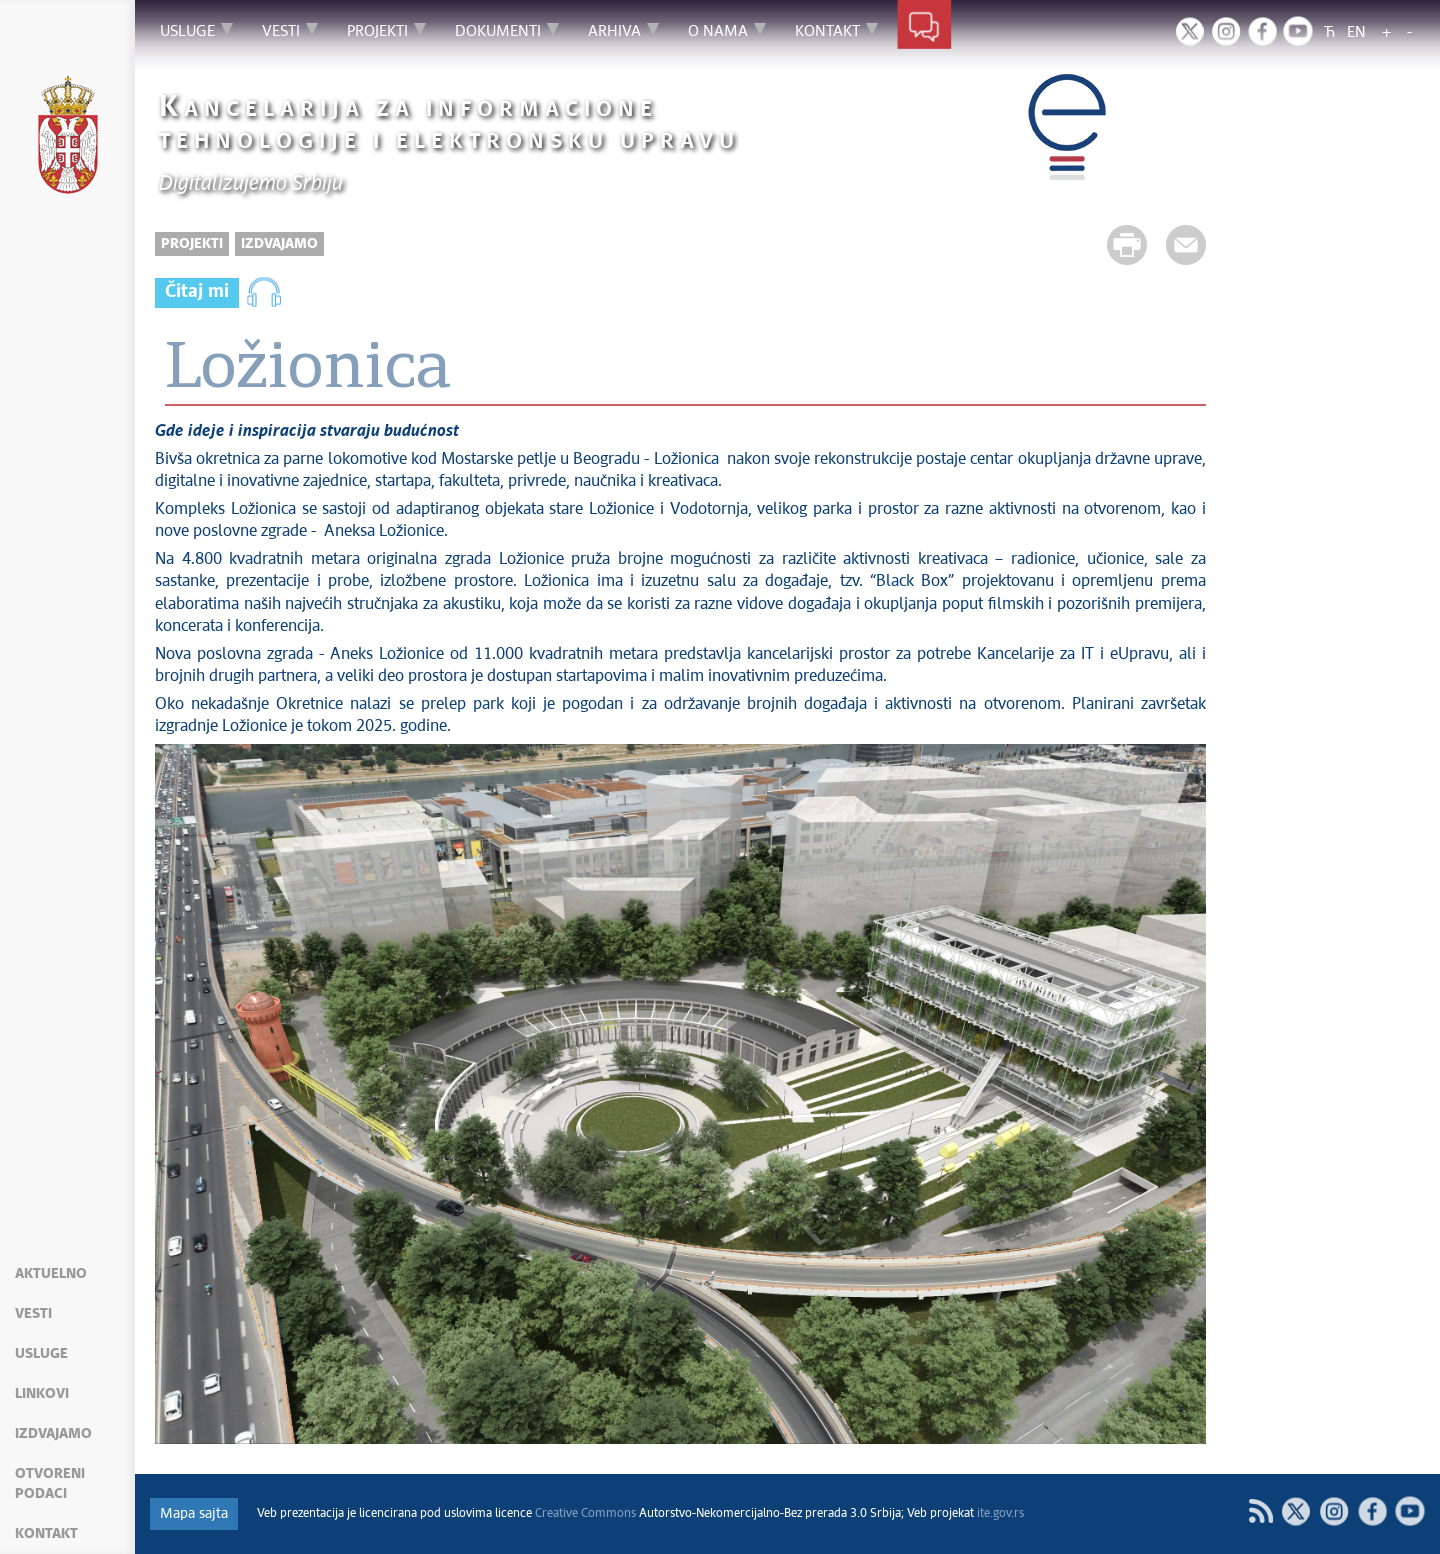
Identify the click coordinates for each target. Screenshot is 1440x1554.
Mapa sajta (194, 1514)
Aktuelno (51, 1274)
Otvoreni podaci (50, 1484)
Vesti (33, 1314)
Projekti (192, 244)
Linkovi (42, 1394)
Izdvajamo (53, 1434)
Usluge (41, 1354)
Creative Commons (585, 1514)
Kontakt (46, 1534)
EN (1356, 32)
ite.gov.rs (1000, 1514)
